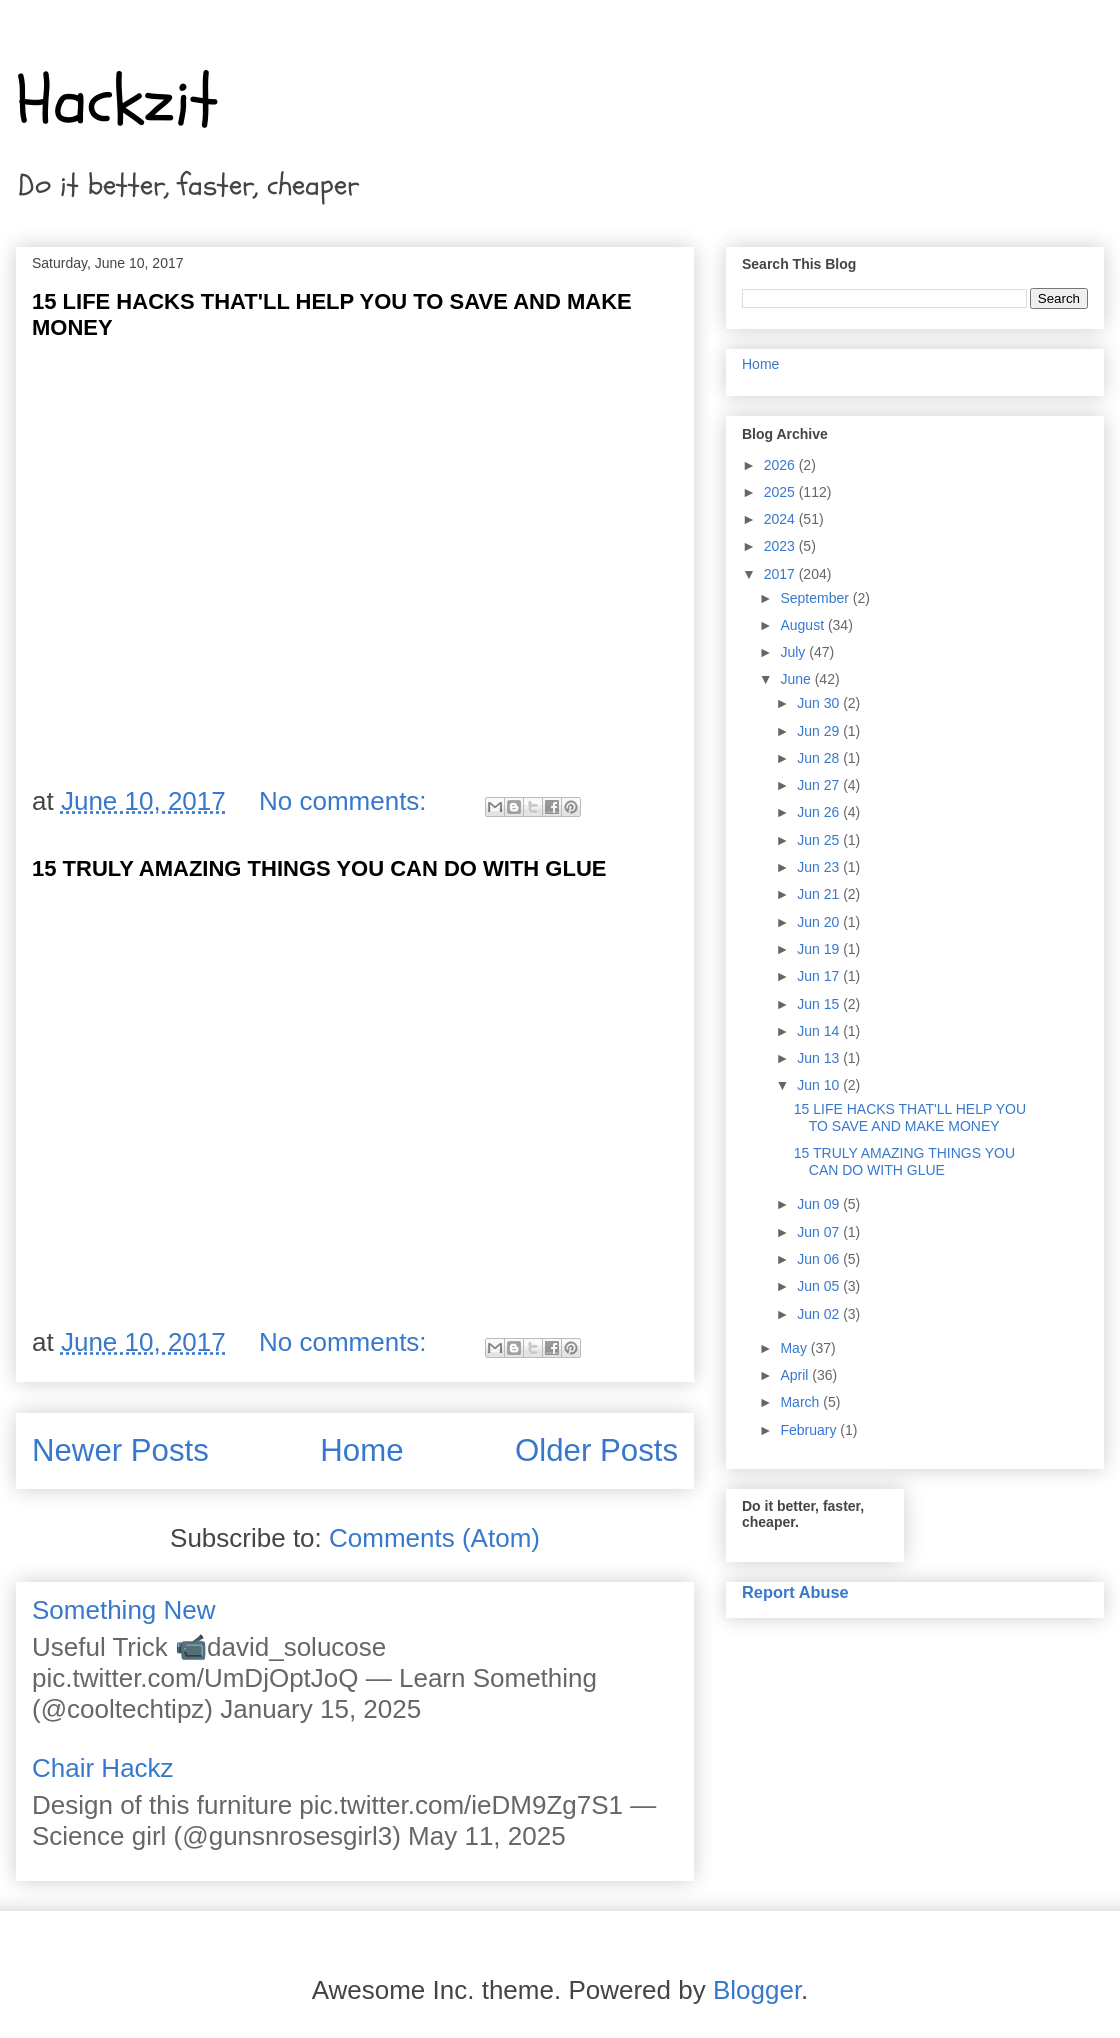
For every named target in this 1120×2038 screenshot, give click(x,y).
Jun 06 (820, 1259)
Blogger (757, 1990)
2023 (781, 546)
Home (361, 1450)
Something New (124, 1610)
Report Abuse (795, 1592)
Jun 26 (820, 812)
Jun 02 (820, 1314)
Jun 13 (820, 1058)
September (816, 598)
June (797, 679)
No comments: (346, 801)
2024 (781, 519)
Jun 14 (820, 1031)
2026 (781, 465)
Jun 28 (820, 758)
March (801, 1402)
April (796, 1375)
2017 (781, 574)
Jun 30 (820, 703)
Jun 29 (820, 731)
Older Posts (596, 1450)
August (803, 625)
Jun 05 (820, 1286)
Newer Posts (120, 1450)
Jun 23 (820, 867)
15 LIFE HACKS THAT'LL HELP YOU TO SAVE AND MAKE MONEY (910, 1117)
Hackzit (117, 101)
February (810, 1430)
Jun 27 (820, 785)
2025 (781, 492)
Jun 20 (820, 922)
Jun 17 (820, 976)
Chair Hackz (103, 1768)
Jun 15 (820, 1004)
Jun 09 (820, 1204)
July (794, 652)
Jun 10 (820, 1085)
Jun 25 (820, 840)
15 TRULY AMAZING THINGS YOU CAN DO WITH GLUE (319, 868)
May (795, 1348)
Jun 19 (820, 949)
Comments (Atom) (434, 1538)
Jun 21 (820, 894)
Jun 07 (820, 1232)
